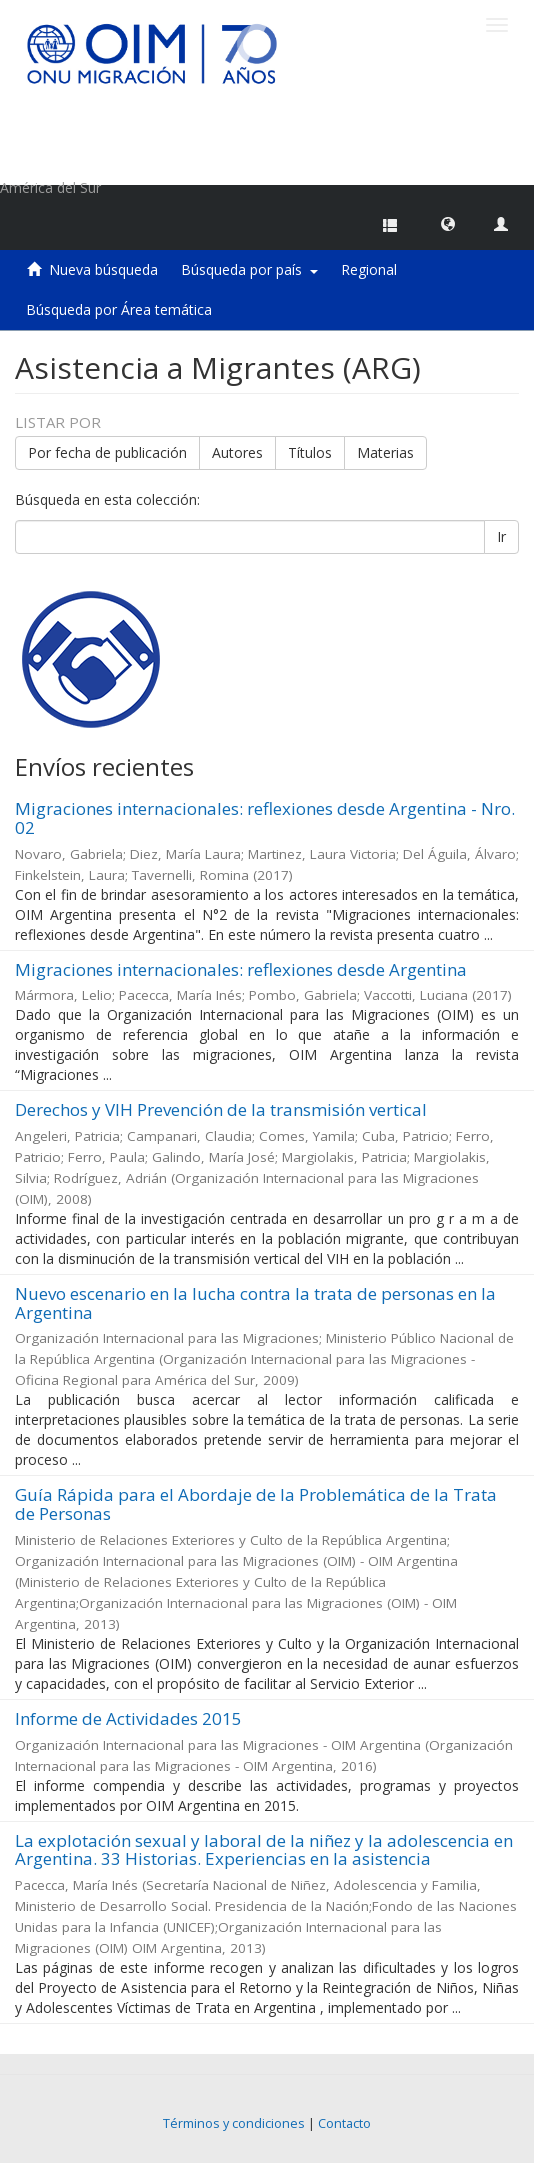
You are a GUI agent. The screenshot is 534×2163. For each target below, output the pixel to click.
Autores (237, 452)
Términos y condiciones (234, 2123)
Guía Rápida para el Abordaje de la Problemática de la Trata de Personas (256, 1504)
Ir (501, 536)
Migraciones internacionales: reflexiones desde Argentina (241, 969)
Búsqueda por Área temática (119, 309)
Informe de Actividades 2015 (128, 1718)
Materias (385, 452)
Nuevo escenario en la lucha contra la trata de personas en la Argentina (255, 1303)
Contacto (344, 2123)
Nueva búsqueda (103, 269)
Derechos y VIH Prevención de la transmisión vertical (221, 1109)
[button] (448, 223)
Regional (369, 269)
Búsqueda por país (249, 269)
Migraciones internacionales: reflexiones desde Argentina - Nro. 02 (265, 818)
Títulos (310, 452)
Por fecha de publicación (107, 452)
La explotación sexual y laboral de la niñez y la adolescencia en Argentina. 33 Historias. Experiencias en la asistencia (264, 1850)
